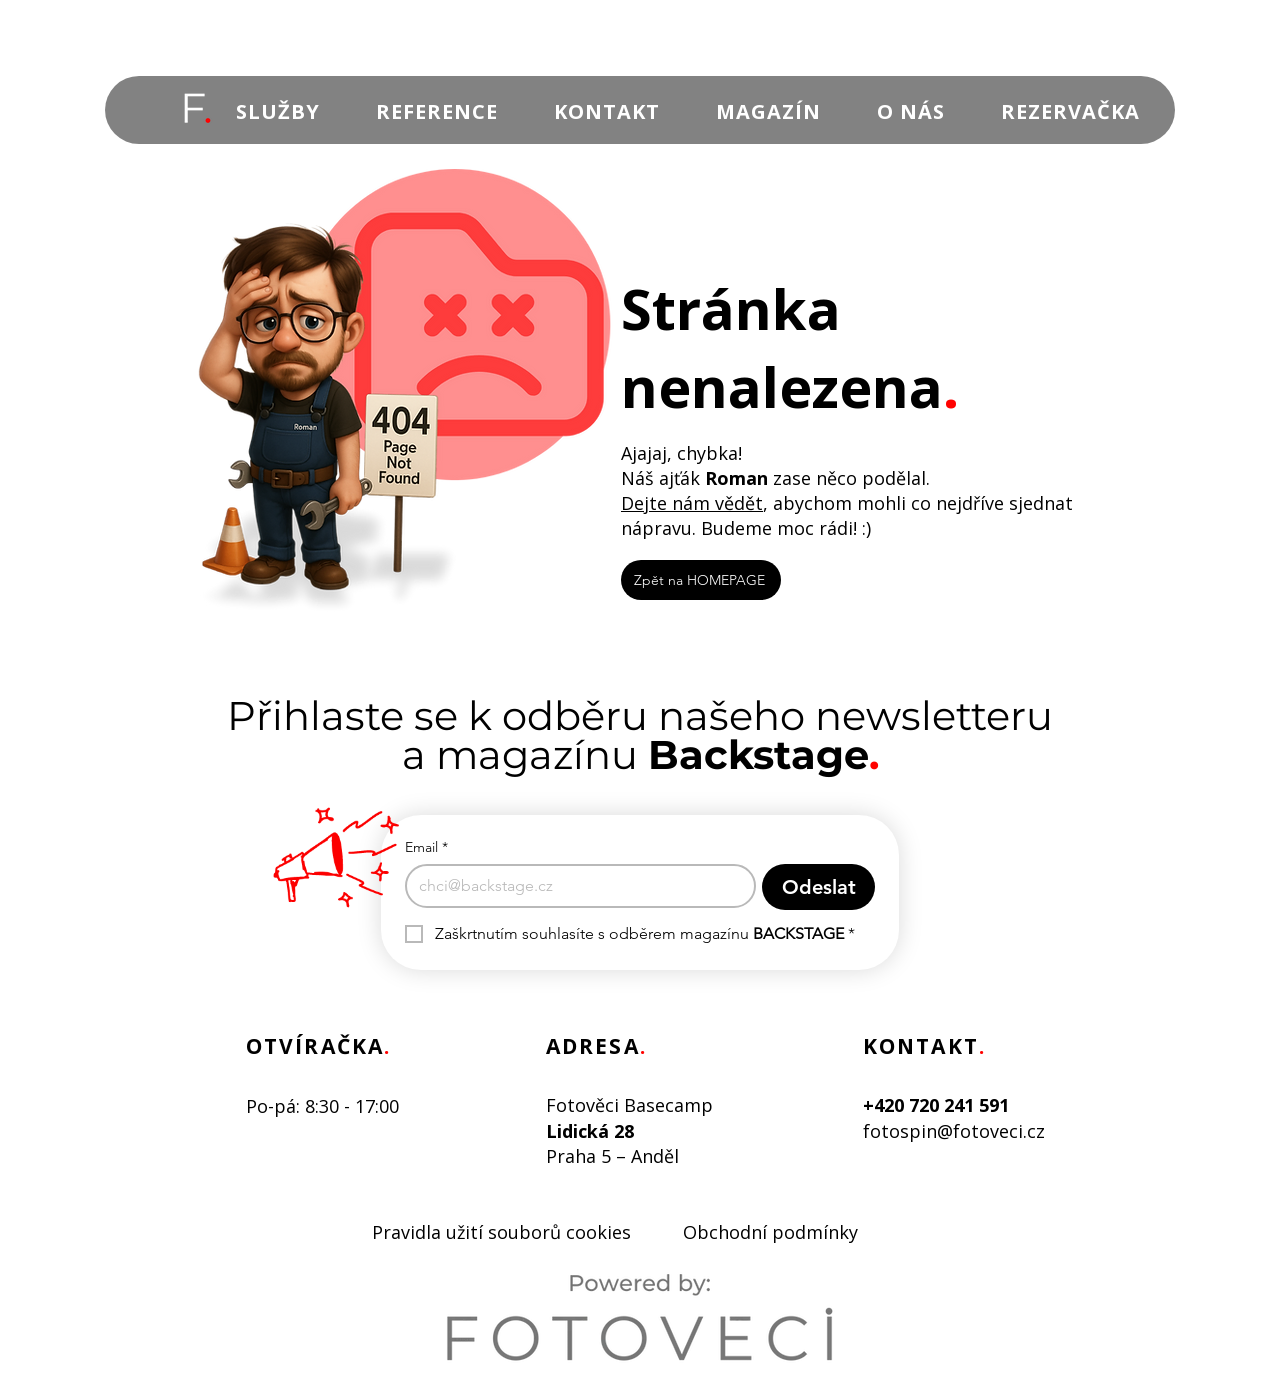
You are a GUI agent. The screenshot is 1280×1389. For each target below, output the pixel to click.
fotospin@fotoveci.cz (954, 1131)
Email (426, 847)
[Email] (574, 886)
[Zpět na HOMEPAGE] (701, 580)
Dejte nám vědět (692, 503)
